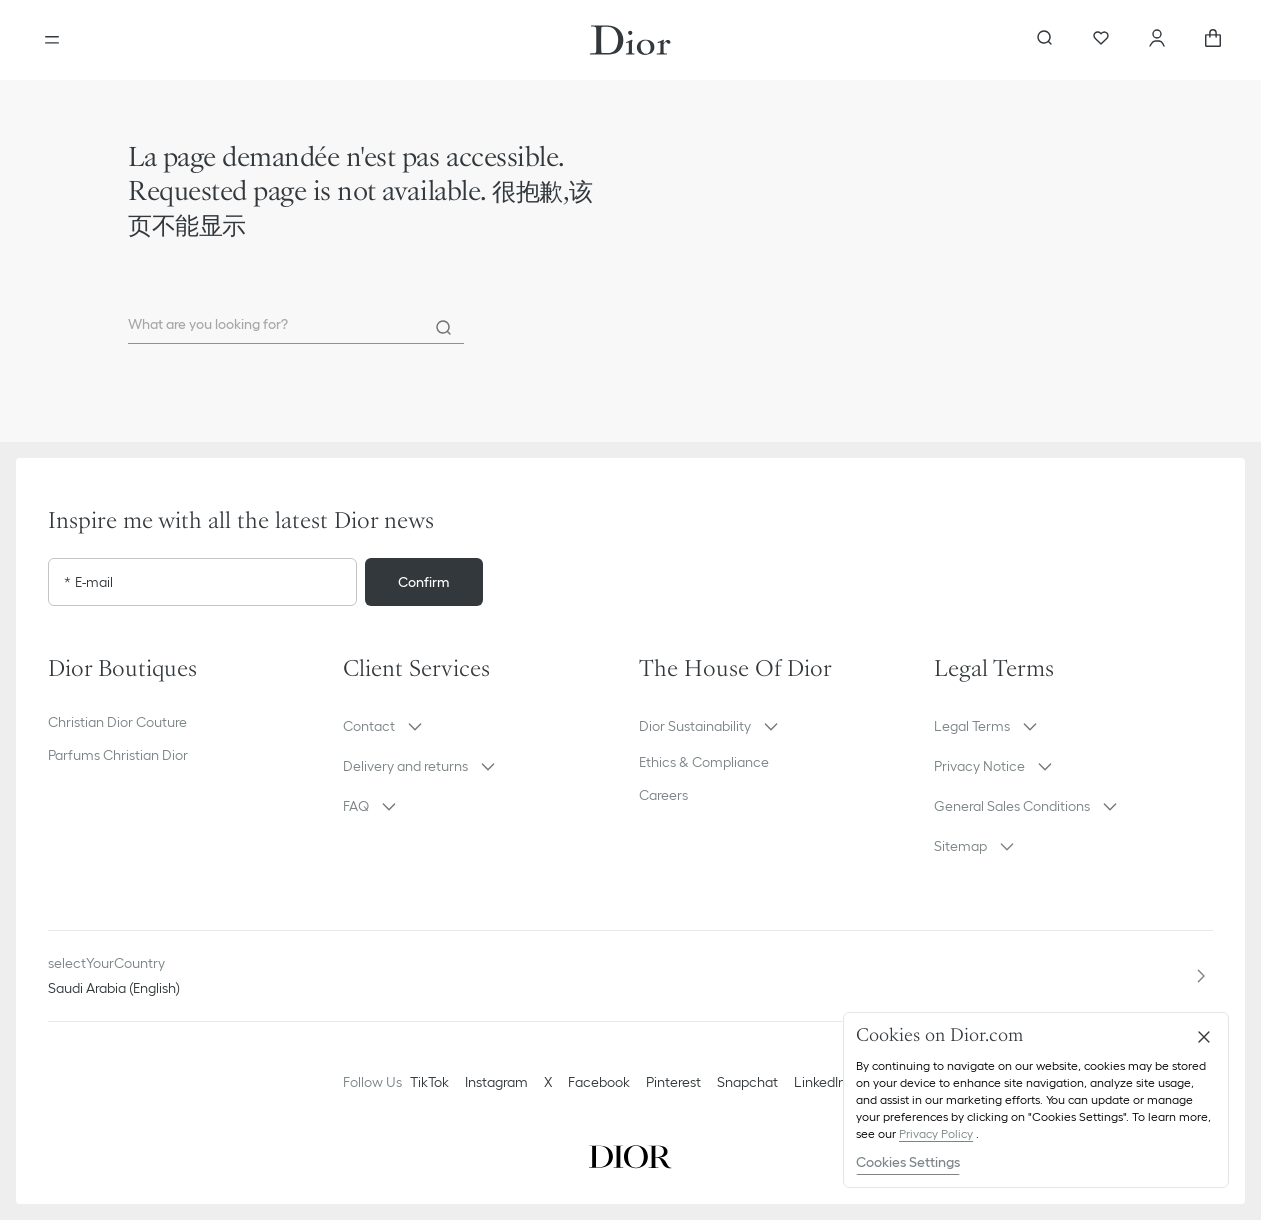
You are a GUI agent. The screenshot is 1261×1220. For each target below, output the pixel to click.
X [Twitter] (548, 1082)
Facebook (599, 1082)
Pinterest (673, 1082)
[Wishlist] (1101, 40)
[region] (1036, 1100)
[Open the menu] (52, 40)
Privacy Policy (936, 1133)
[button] (482, 726)
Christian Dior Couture (117, 722)
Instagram (496, 1082)
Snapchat (747, 1082)
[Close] (1204, 1037)
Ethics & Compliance (704, 762)
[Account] (1157, 40)
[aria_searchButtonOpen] (1045, 40)
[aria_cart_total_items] (1213, 40)
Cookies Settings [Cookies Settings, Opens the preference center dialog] (908, 1162)
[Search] (444, 328)
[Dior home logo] (630, 40)
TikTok (429, 1082)
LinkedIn (820, 1082)
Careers (663, 795)
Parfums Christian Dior (118, 755)
